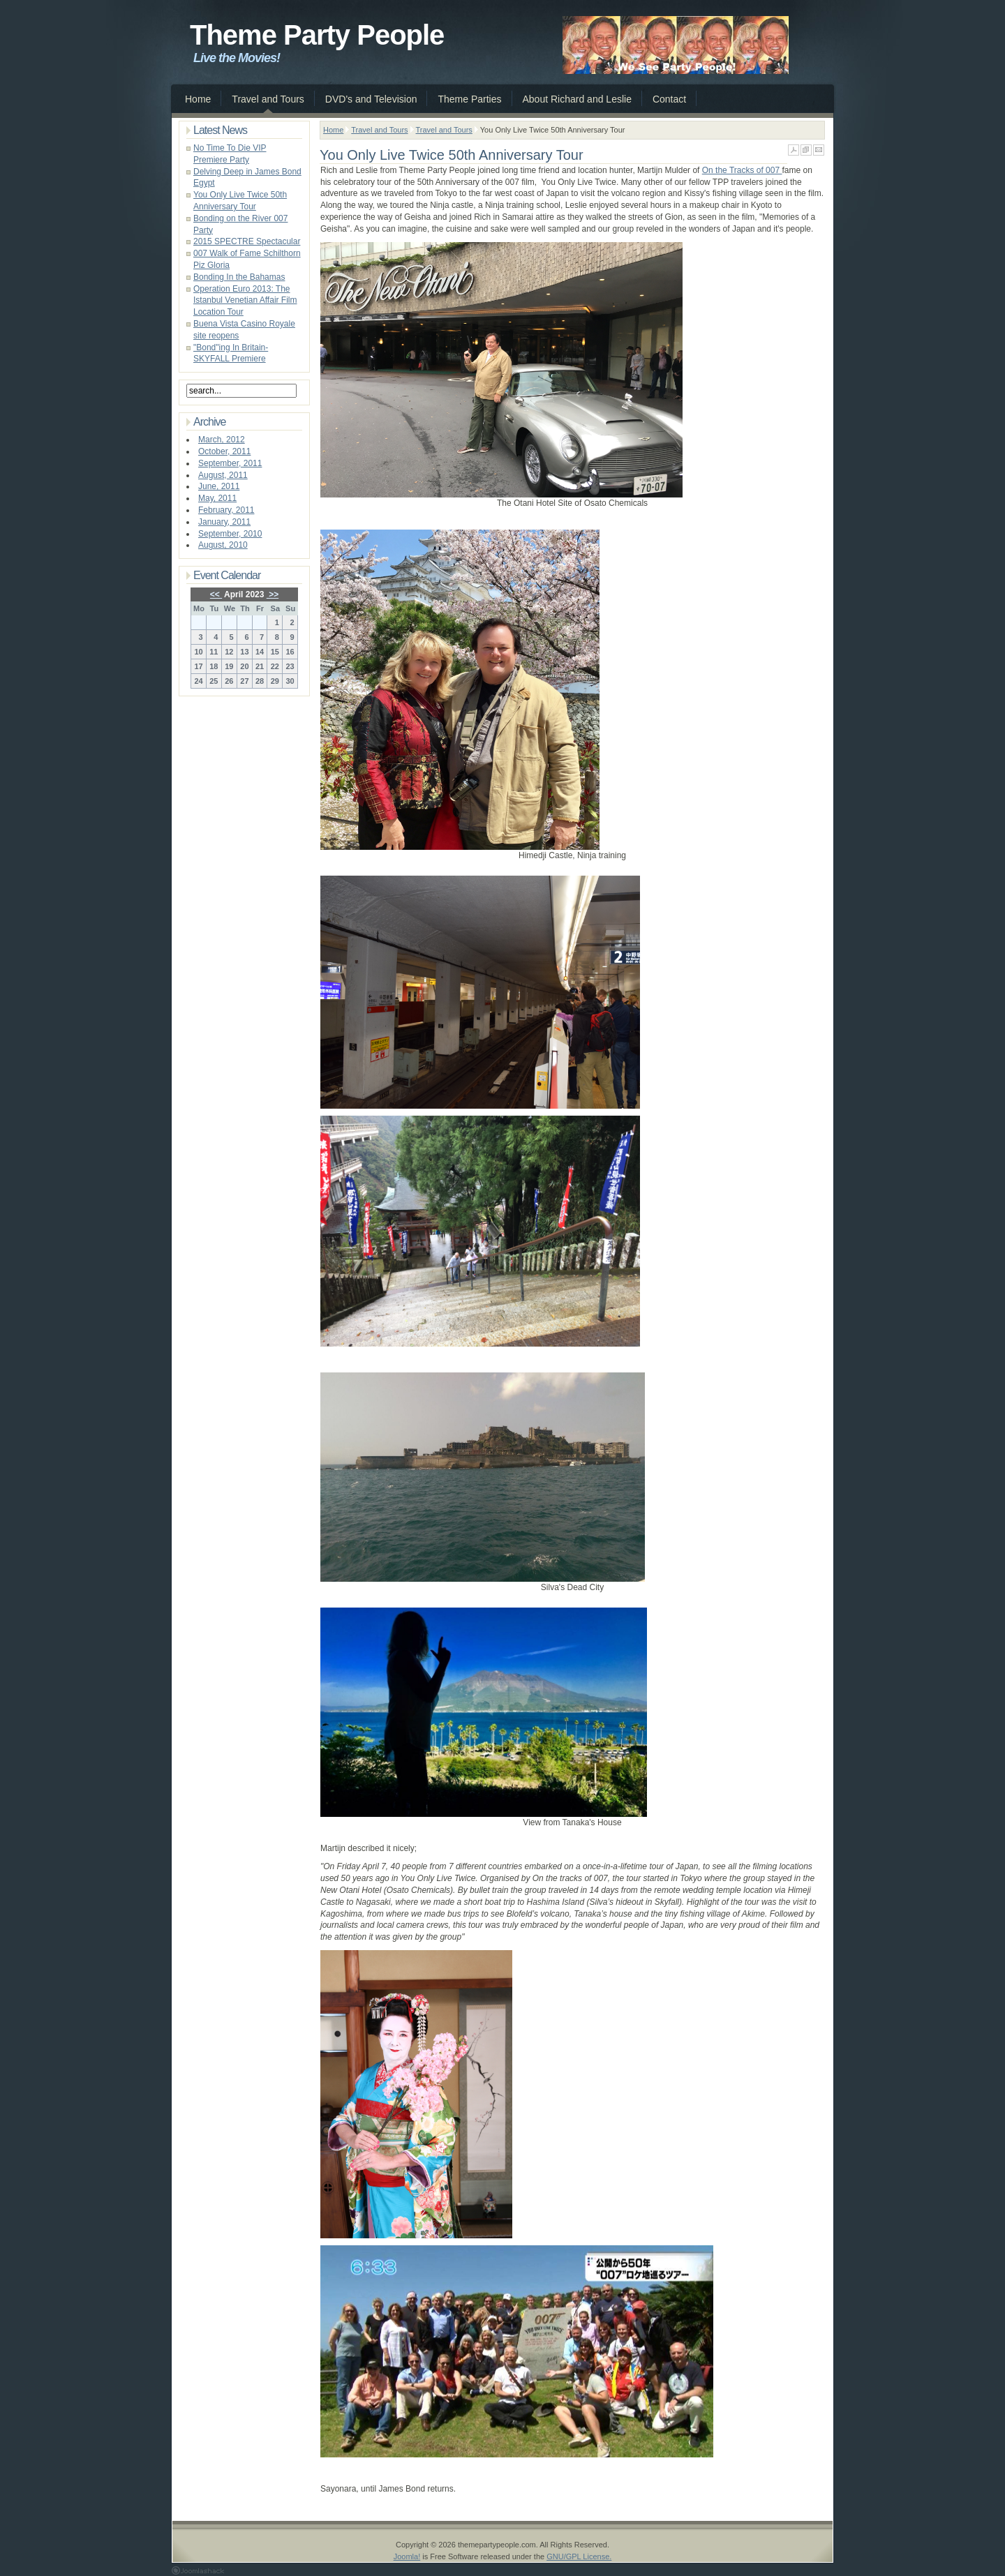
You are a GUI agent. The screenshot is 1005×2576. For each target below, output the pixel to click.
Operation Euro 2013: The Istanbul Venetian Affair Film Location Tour (245, 300)
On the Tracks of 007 (742, 170)
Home (333, 130)
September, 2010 (230, 534)
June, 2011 (218, 486)
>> (272, 594)
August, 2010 (223, 545)
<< (216, 594)
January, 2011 (224, 522)
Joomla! (407, 2556)
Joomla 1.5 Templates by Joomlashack (198, 2570)
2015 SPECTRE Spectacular (246, 241)
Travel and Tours (379, 130)
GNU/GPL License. (578, 2556)
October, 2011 (224, 451)
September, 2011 (230, 463)
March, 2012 (221, 439)
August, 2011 (223, 475)
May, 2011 (217, 498)
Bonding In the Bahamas (239, 277)
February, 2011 (226, 510)
